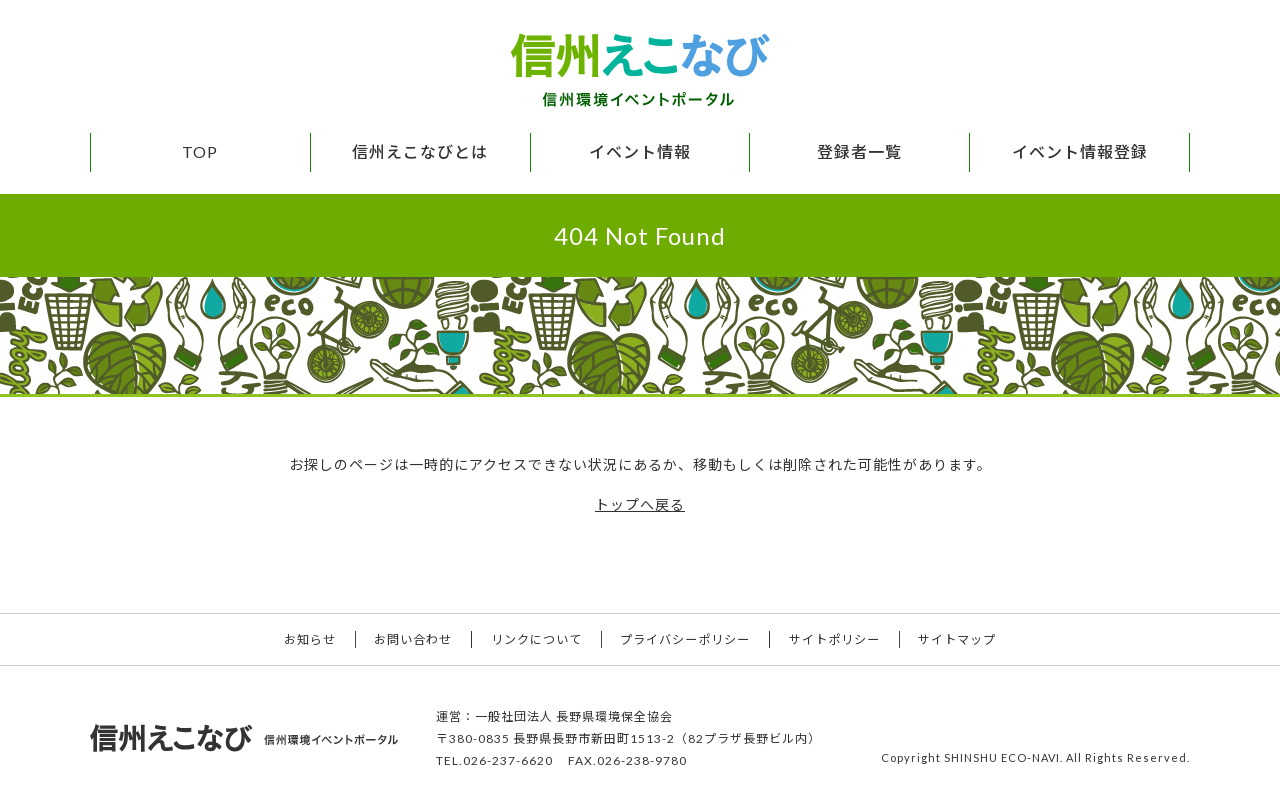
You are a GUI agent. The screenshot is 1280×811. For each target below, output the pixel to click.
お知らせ (296, 638)
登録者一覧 (859, 151)
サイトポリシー (842, 638)
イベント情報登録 (1080, 151)
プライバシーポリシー (688, 638)
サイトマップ (971, 638)
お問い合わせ (405, 638)
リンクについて (533, 638)
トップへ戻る (640, 504)
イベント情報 (640, 151)
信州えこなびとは (420, 151)
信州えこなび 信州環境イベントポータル (640, 70)
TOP (200, 151)
